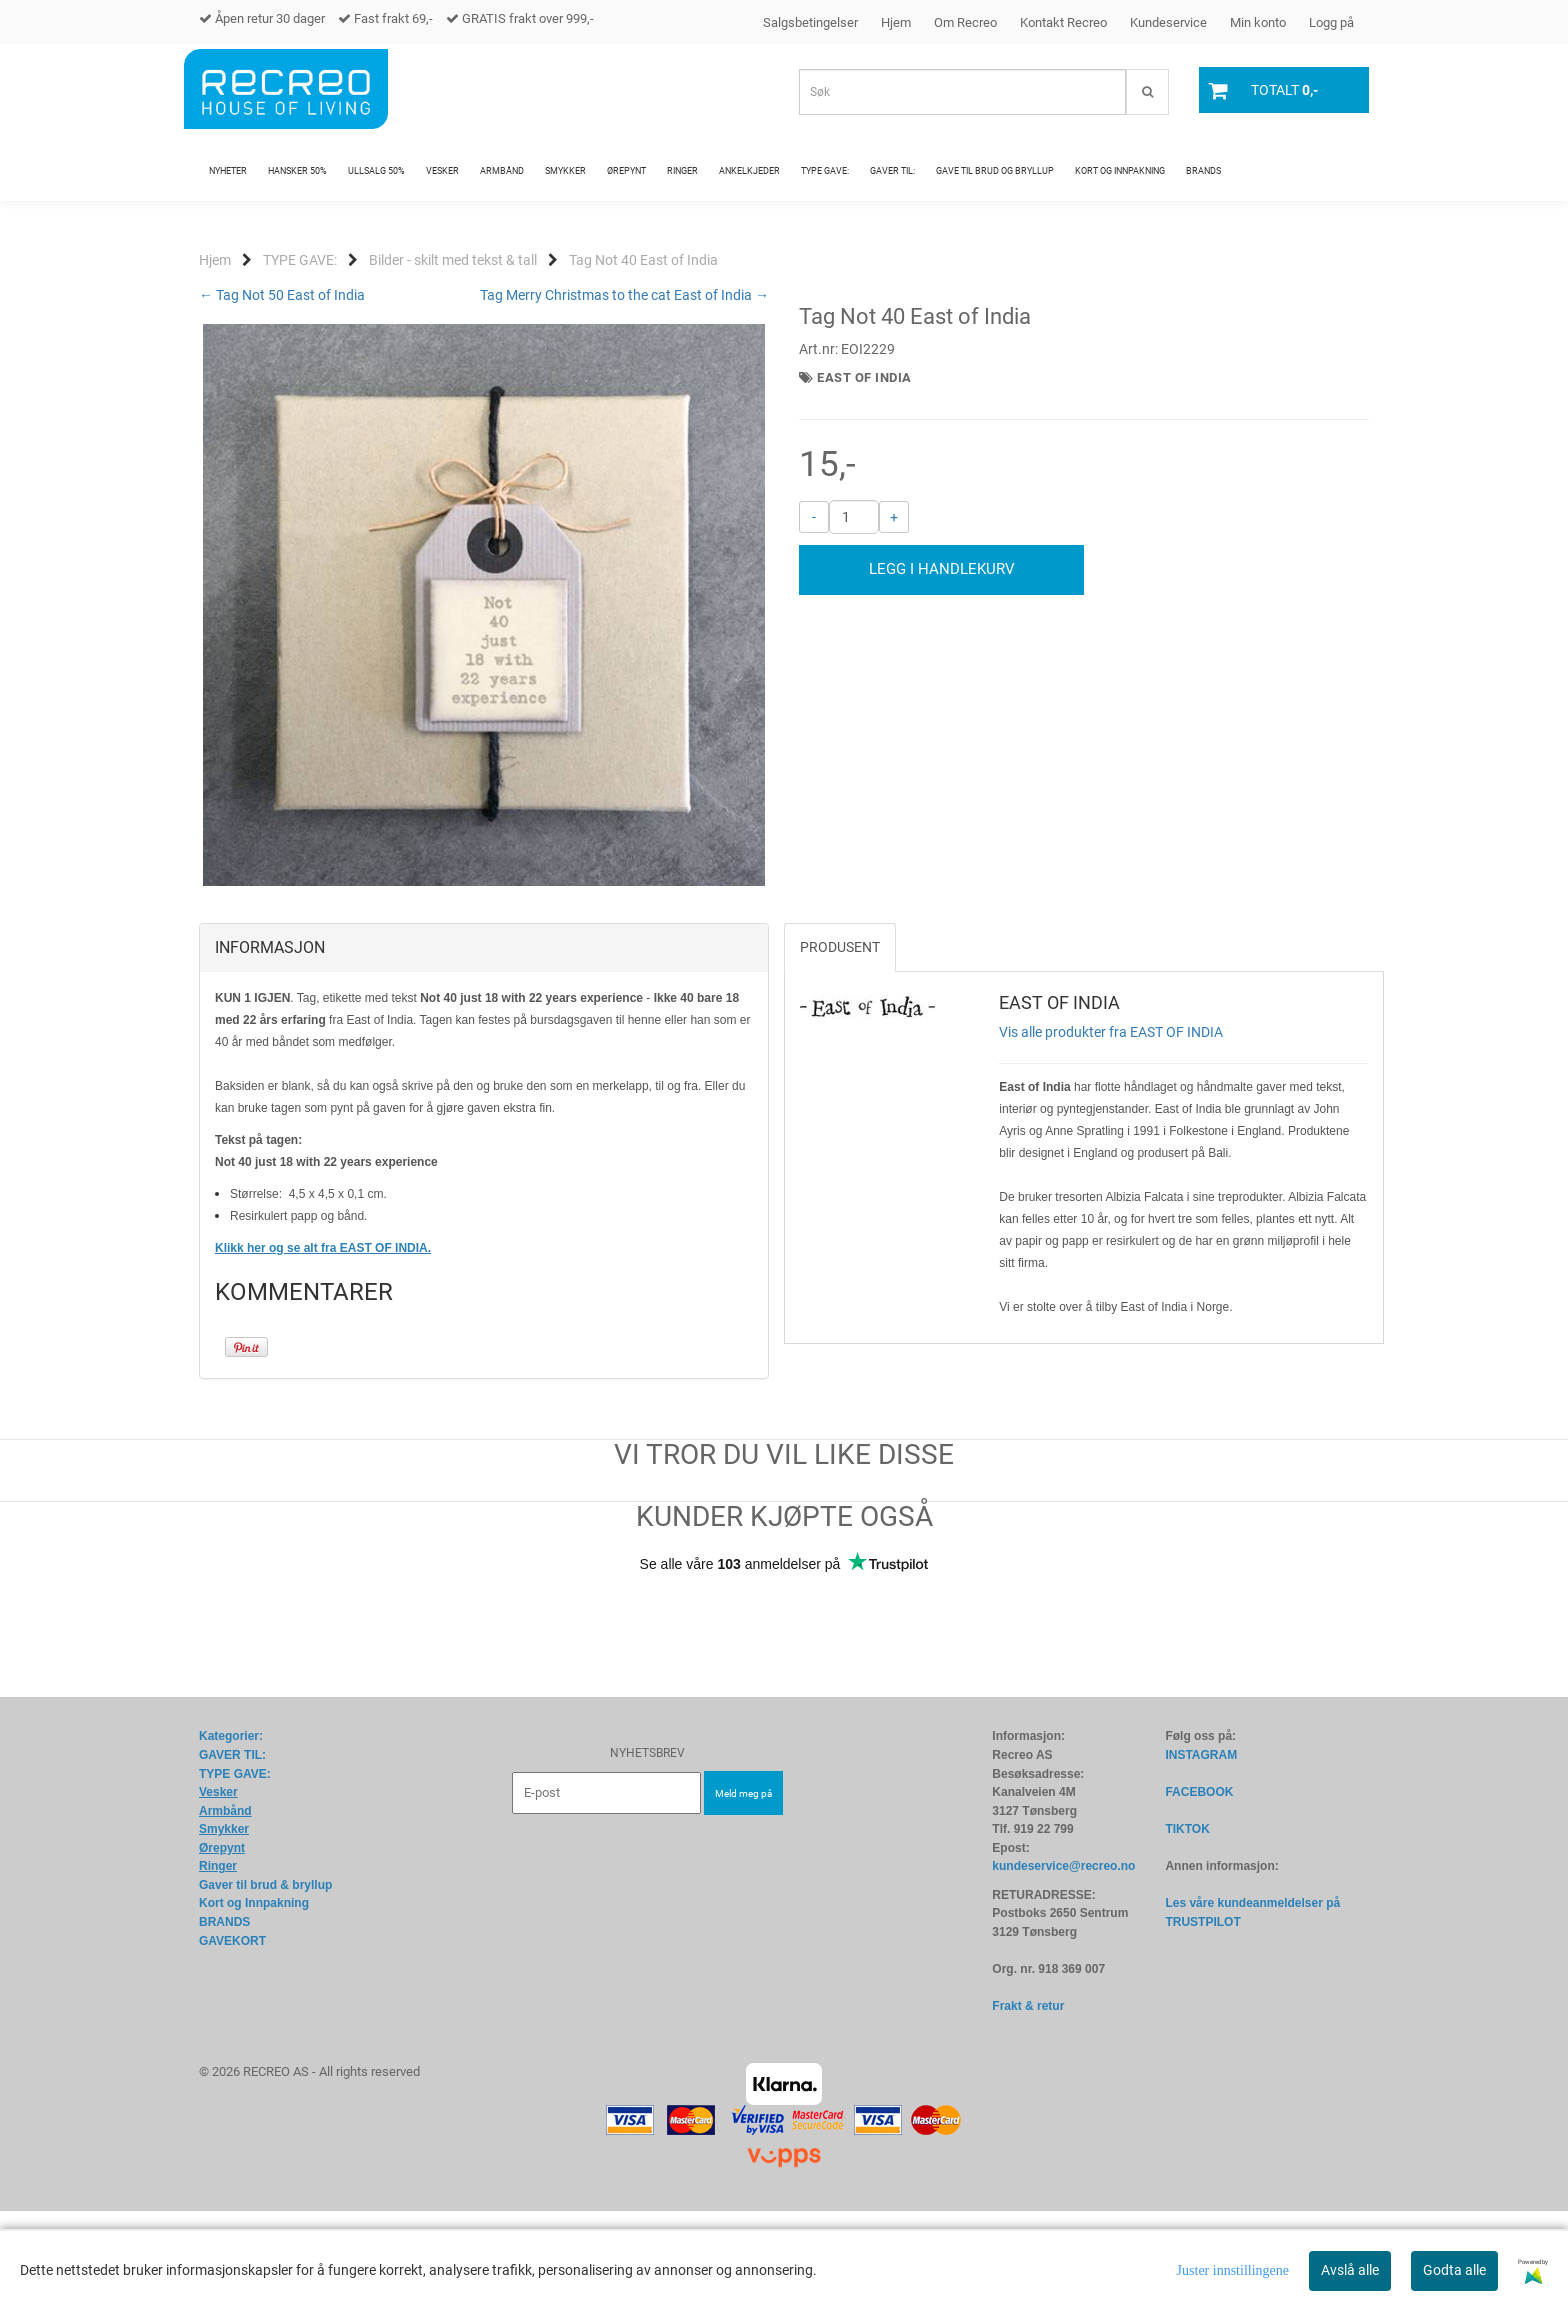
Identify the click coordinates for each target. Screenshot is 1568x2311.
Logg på (1331, 22)
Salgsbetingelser (810, 22)
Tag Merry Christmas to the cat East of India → (624, 295)
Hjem (896, 22)
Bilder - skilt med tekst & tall (453, 260)
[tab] (484, 1048)
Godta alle (1454, 2270)
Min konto (1258, 22)
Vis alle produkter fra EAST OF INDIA (1111, 1132)
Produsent (840, 1047)
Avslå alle (1350, 2270)
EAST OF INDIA (864, 377)
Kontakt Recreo (1063, 22)
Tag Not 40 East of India (643, 260)
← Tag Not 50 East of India (282, 295)
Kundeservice (1168, 22)
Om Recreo (965, 22)
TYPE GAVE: (300, 260)
